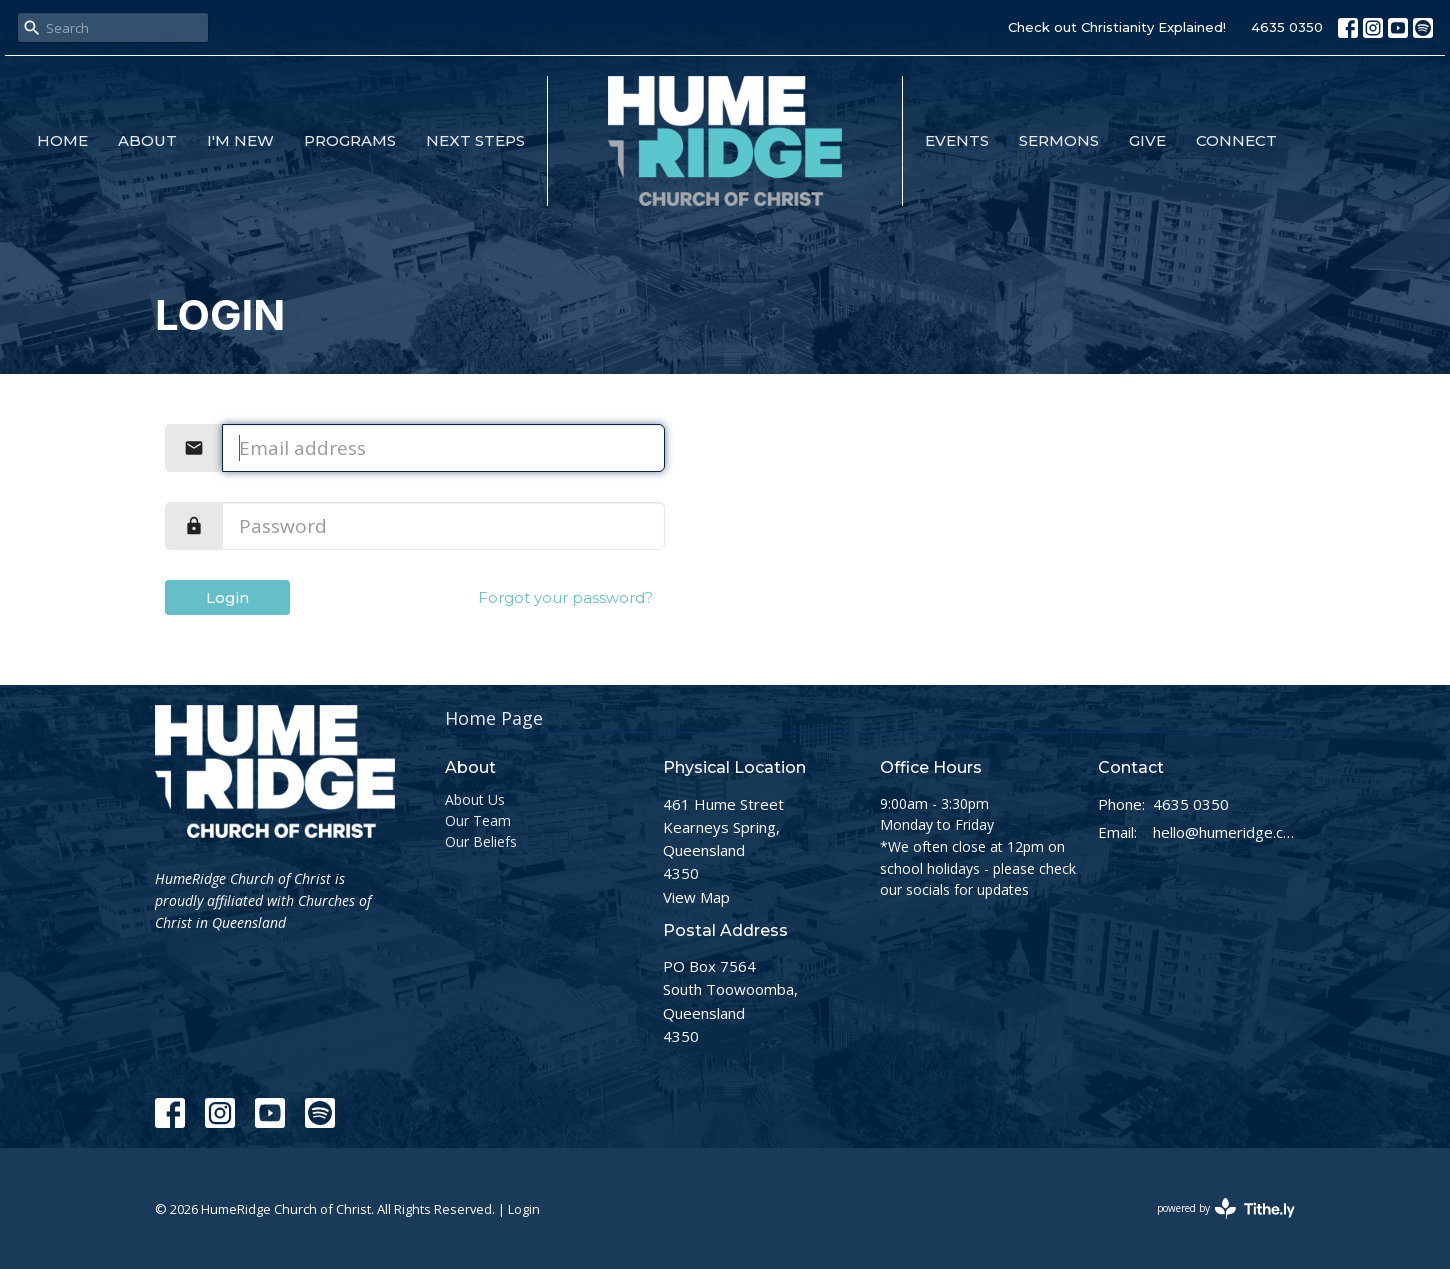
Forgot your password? (565, 597)
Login (227, 597)
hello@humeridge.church (1224, 832)
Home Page (494, 718)
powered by (1226, 1208)
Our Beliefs (481, 841)
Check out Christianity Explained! (1117, 27)
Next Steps (475, 140)
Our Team (478, 820)
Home (62, 140)
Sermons (1059, 140)
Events (957, 140)
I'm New (240, 140)
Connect (1236, 140)
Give (1147, 140)
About (147, 140)
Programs (350, 140)
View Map (696, 897)
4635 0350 (1287, 27)
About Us (475, 799)
